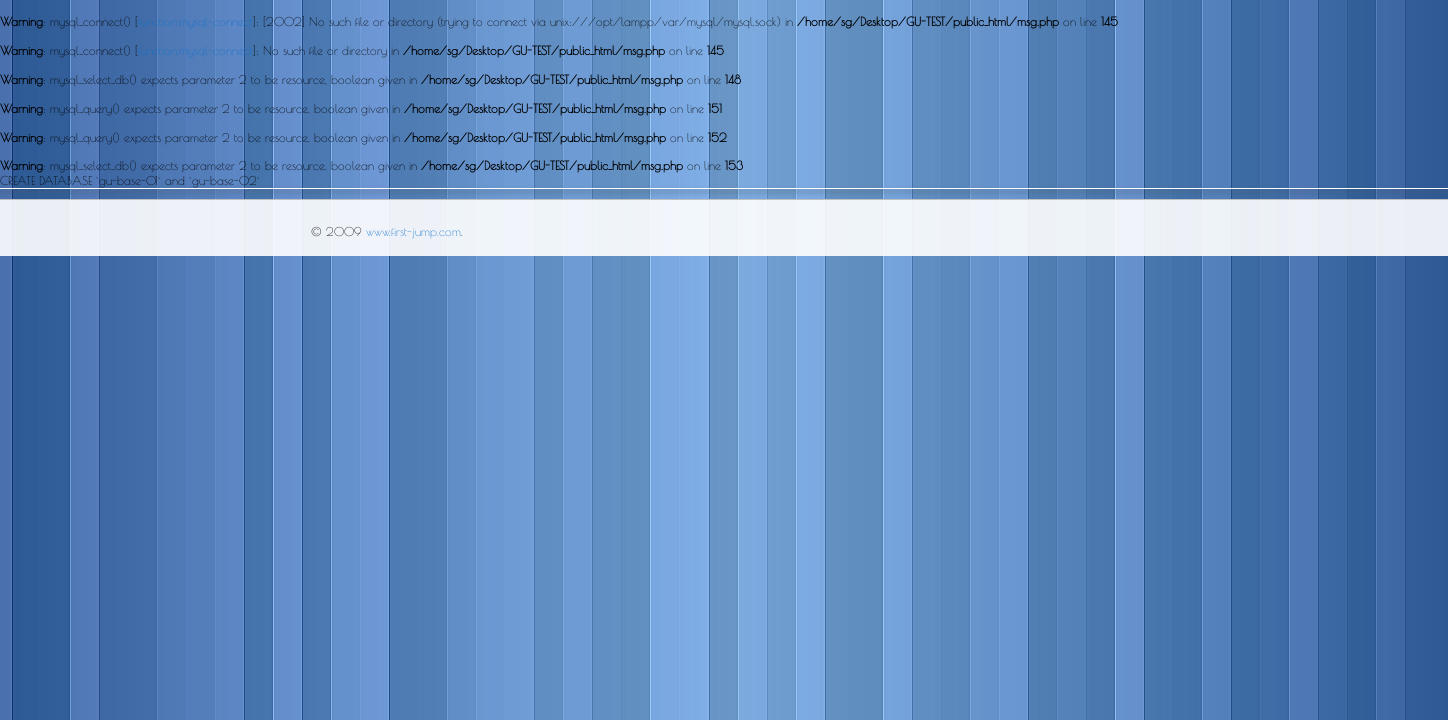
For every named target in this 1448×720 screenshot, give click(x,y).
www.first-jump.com (413, 231)
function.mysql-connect (195, 21)
